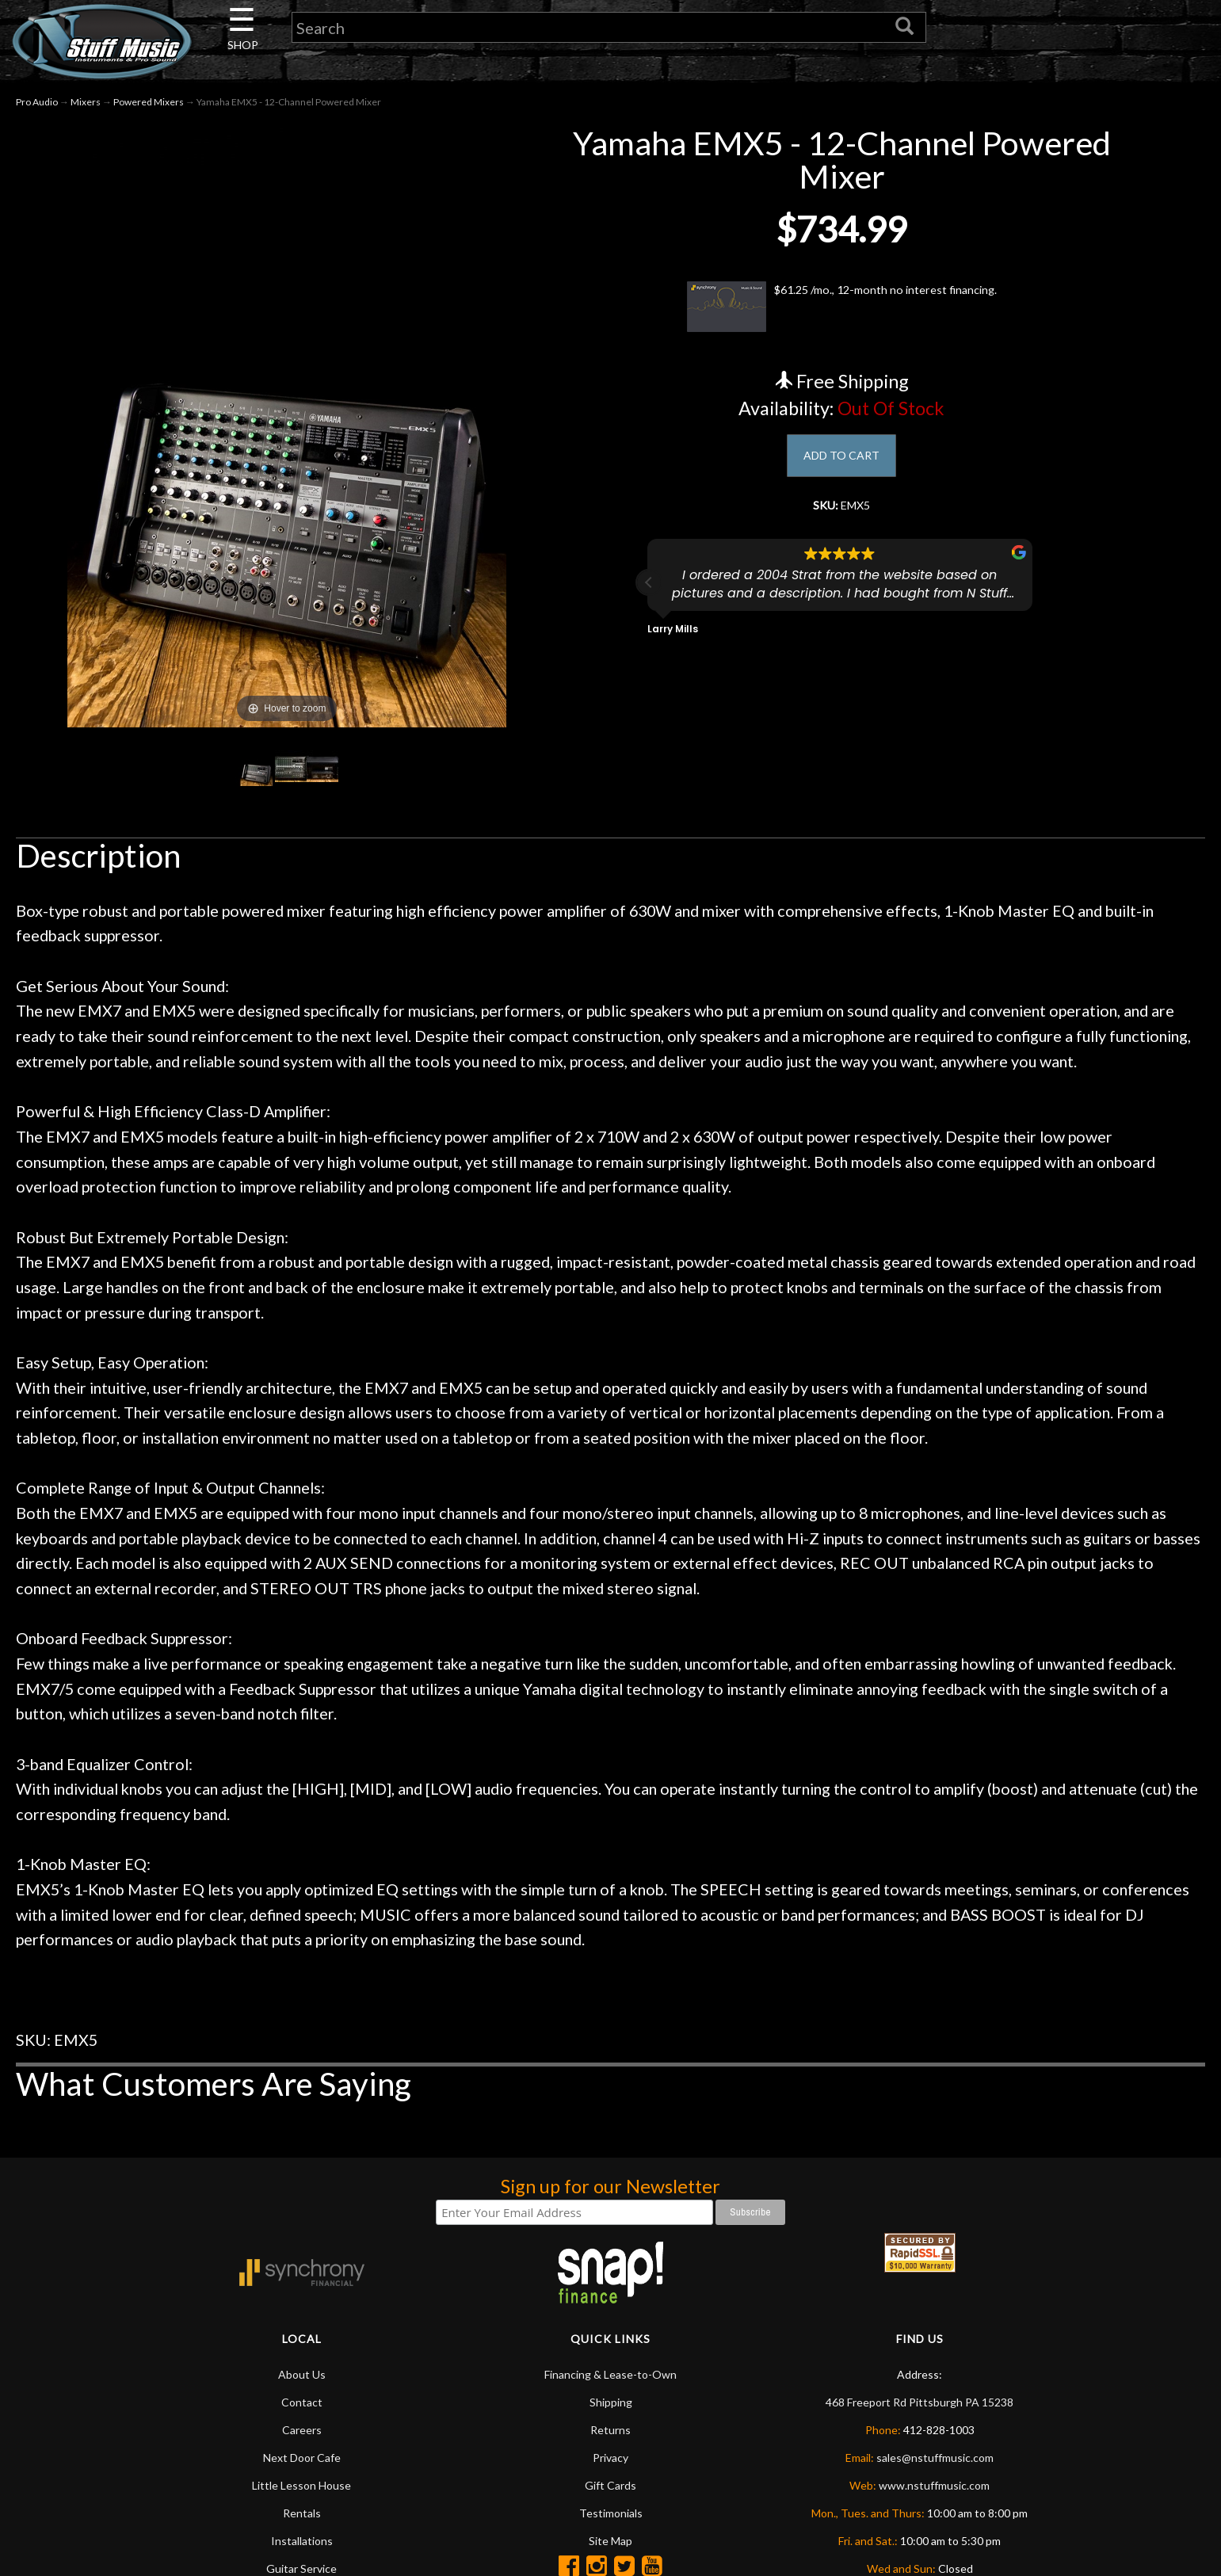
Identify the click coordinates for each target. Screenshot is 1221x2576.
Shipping (611, 2402)
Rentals (302, 2513)
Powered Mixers (148, 102)
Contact (301, 2402)
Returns (610, 2430)
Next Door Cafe (302, 2457)
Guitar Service (301, 2568)
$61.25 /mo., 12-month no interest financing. (842, 306)
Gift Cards (610, 2485)
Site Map (610, 2540)
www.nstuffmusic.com (934, 2485)
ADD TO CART (842, 458)
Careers (302, 2430)
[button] (649, 593)
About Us (302, 2374)
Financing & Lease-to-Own (610, 2374)
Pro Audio (37, 102)
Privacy (610, 2457)
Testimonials (611, 2513)
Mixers (86, 102)
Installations (302, 2540)
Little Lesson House (301, 2485)
